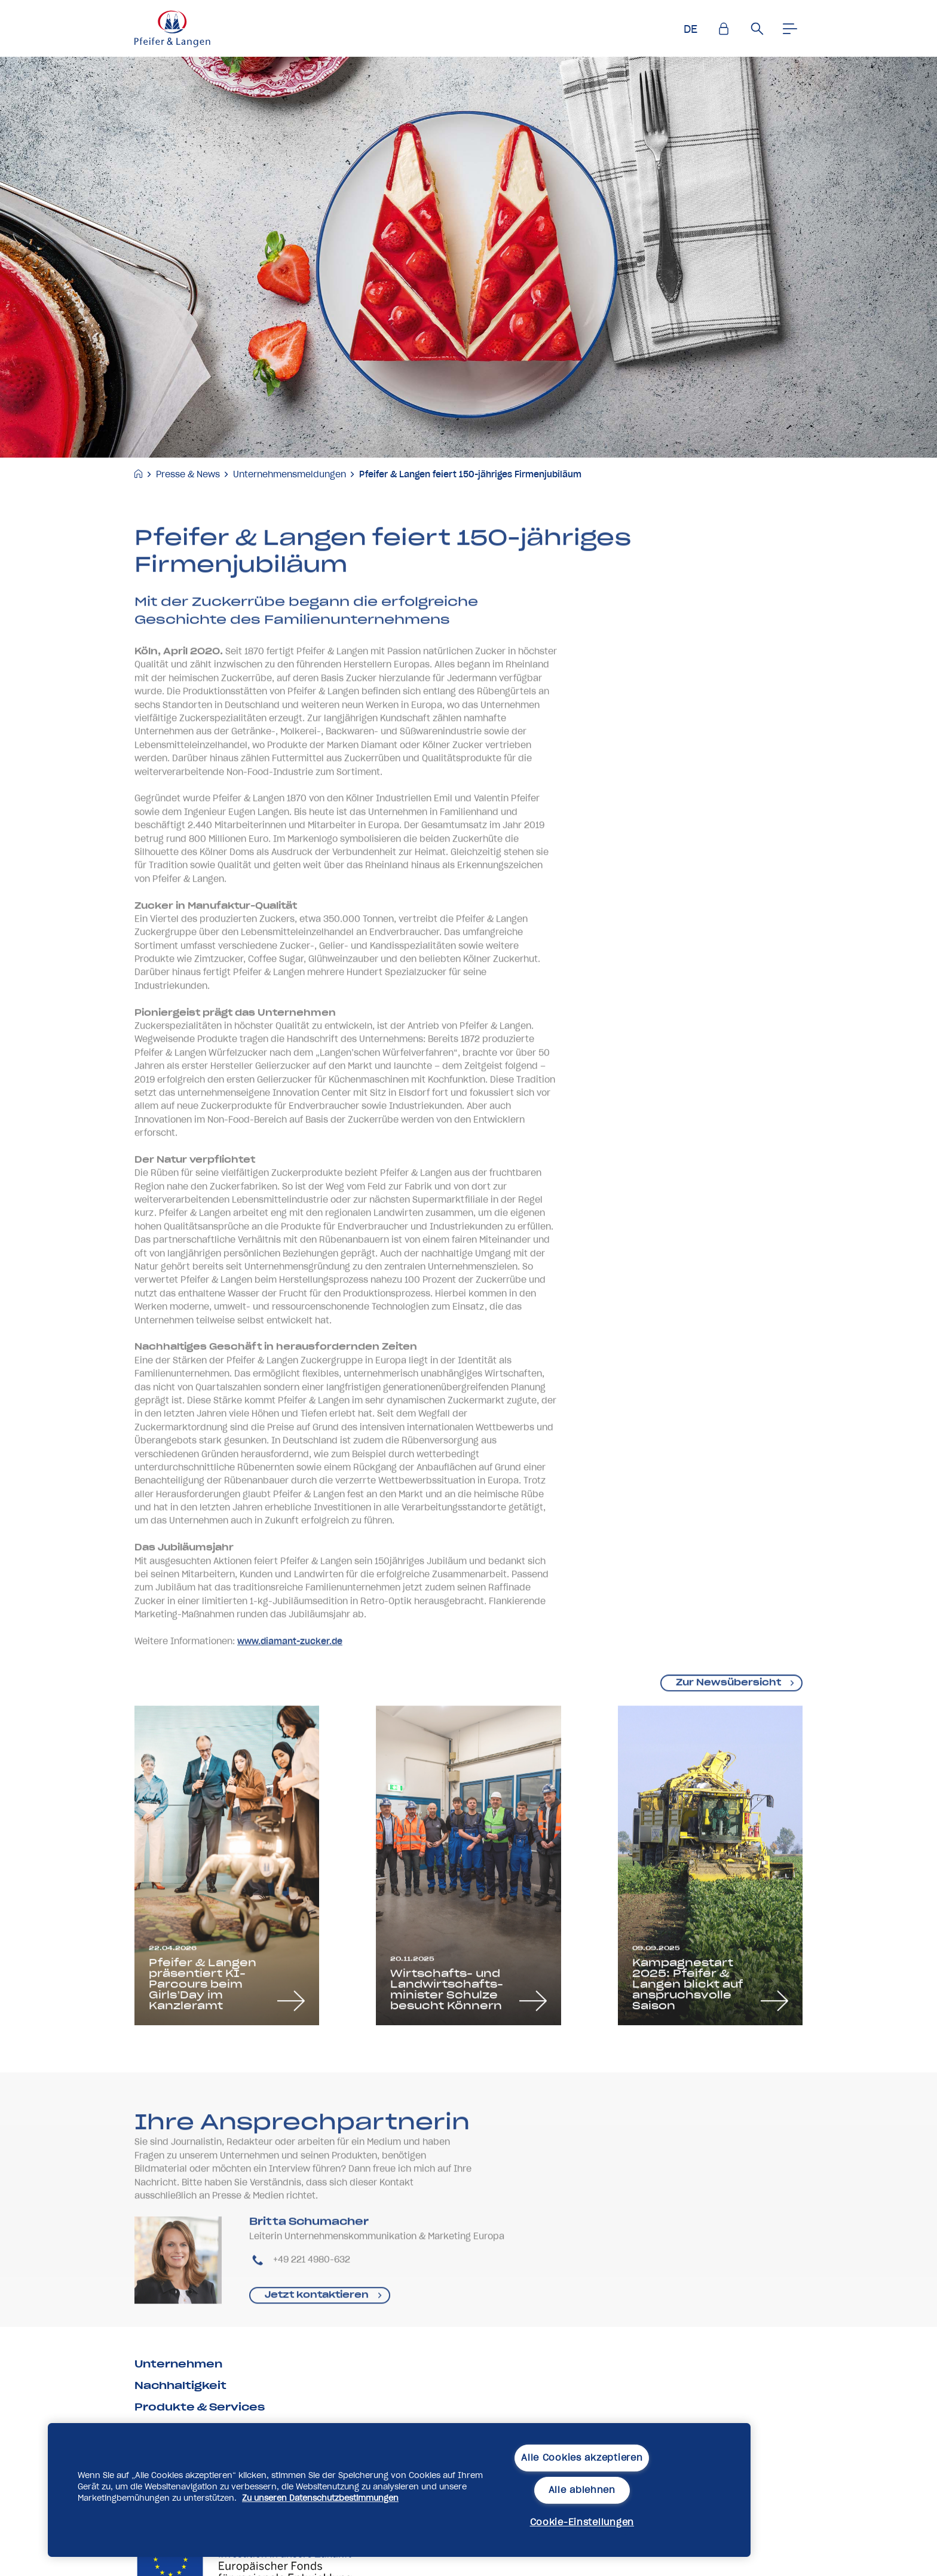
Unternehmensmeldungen (289, 474)
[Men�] (791, 29)
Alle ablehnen (582, 2490)
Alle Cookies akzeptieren (581, 2457)
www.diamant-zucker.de (289, 1693)
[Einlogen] (724, 29)
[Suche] (757, 29)
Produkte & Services (199, 2407)
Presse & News (188, 474)
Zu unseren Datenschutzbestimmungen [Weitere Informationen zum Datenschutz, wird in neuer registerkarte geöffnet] (320, 2498)
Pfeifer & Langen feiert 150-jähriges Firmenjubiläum (470, 474)
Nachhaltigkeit (180, 2385)
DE (690, 29)
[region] (399, 2490)
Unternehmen (178, 2364)
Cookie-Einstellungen (582, 2522)
